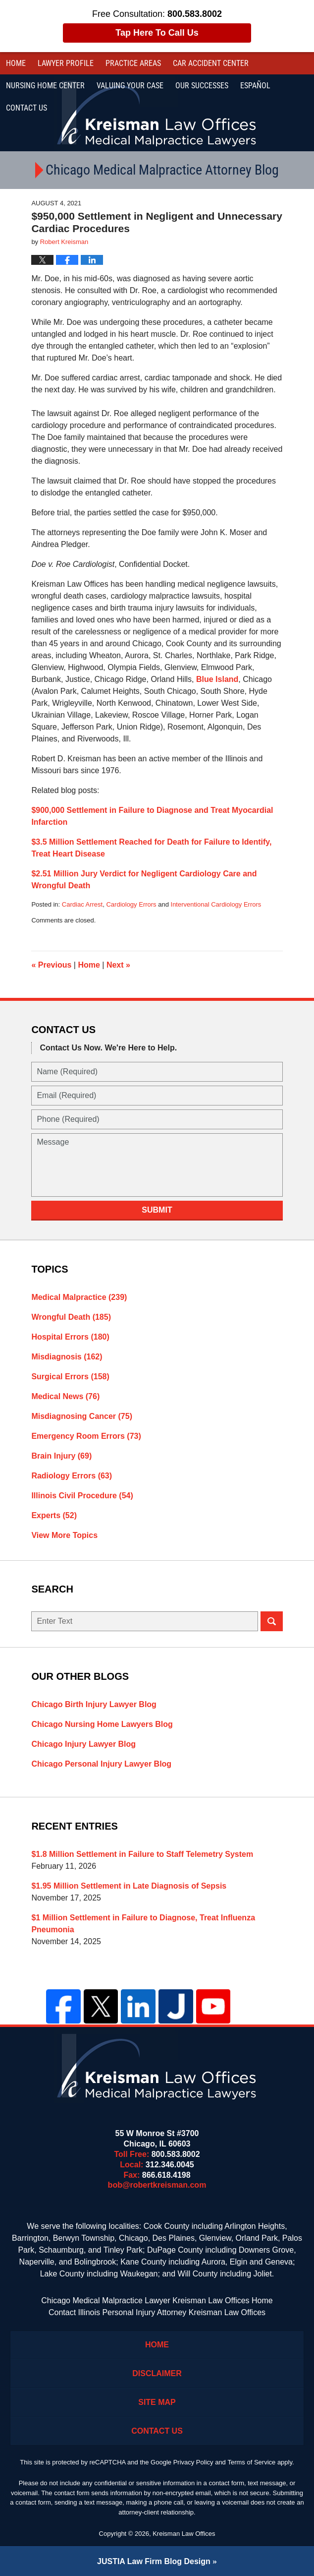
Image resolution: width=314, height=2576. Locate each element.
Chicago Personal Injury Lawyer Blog (101, 1764)
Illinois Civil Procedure (82, 1495)
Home (16, 63)
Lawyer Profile (66, 63)
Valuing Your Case (130, 85)
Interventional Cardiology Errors (216, 904)
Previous (51, 965)
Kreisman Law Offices (184, 2533)
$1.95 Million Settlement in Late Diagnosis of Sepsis (128, 1886)
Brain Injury (61, 1456)
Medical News (65, 1396)
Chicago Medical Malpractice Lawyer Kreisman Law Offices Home (156, 2300)
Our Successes (201, 85)
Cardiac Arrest (82, 904)
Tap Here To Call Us (156, 33)
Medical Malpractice (79, 1297)
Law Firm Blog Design (153, 2561)
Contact (26, 108)
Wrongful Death (71, 1317)
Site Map (157, 2402)
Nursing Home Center (45, 85)
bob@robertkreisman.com (157, 2185)
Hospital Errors (70, 1337)
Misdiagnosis (66, 1356)
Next (118, 965)
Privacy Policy (193, 2462)
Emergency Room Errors (86, 1436)
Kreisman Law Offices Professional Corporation (157, 112)
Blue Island (217, 679)
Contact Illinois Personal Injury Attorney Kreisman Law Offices (157, 2312)
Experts (54, 1515)
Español (255, 85)
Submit (157, 1210)
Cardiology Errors (131, 904)
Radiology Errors (71, 1476)
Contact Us (157, 2431)
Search (272, 1621)
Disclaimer (157, 2373)
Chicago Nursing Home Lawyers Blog (101, 1724)
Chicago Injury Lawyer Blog (83, 1744)
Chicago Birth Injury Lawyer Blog (93, 1704)
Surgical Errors (70, 1376)
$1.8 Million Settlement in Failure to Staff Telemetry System (142, 1854)
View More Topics (64, 1535)
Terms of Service (251, 2462)
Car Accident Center (211, 63)
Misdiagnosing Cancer (81, 1416)
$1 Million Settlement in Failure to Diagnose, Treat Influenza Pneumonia (143, 1923)
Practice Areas (133, 63)
